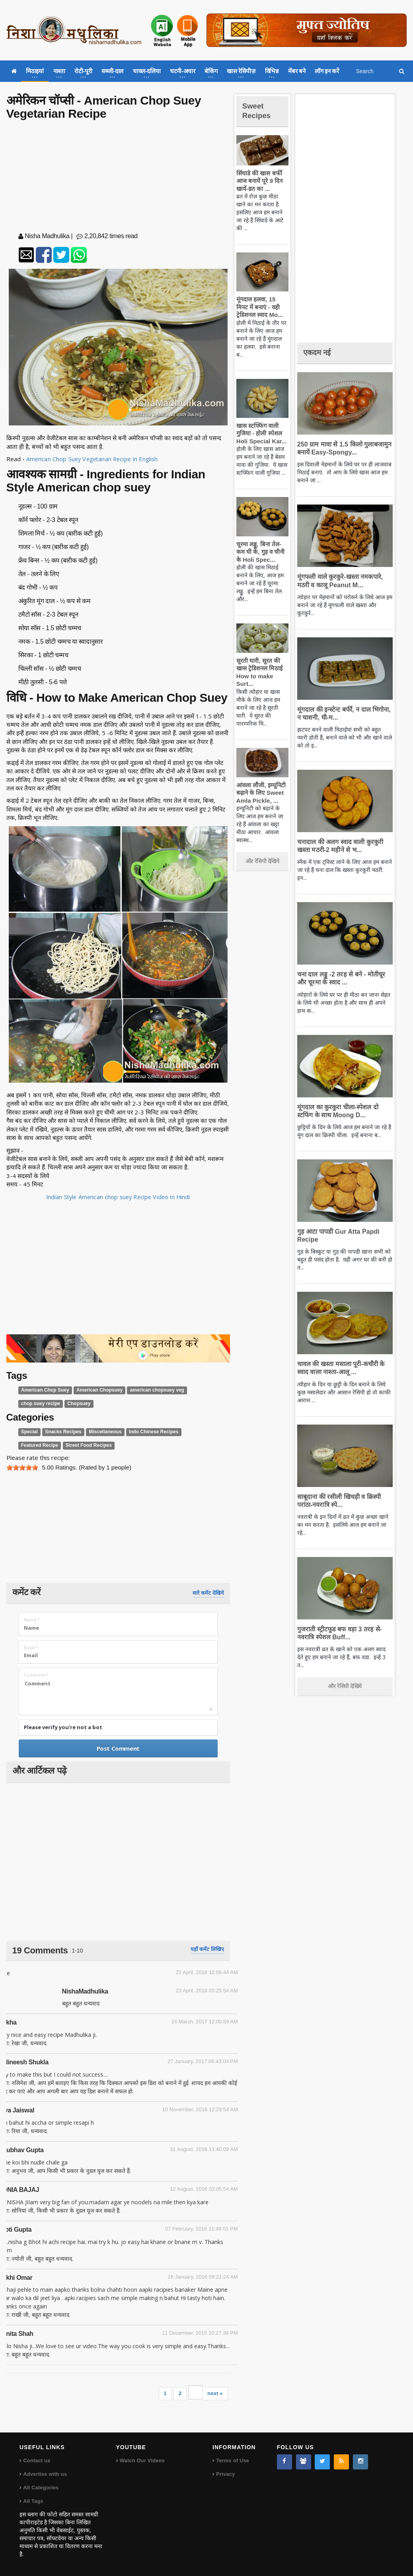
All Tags (33, 2501)
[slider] (22, 1467)
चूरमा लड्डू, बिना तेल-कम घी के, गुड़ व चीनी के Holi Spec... (261, 552)
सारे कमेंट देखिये (208, 1593)
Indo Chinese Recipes (146, 1432)
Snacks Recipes (61, 1432)
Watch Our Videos (142, 2460)
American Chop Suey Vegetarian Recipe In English (93, 459)
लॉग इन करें (327, 71)
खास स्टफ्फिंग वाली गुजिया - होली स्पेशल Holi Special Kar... (259, 433)
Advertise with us (44, 2474)
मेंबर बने (296, 71)
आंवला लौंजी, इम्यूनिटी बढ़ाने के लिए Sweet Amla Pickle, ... (259, 793)
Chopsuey (76, 1404)
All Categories (40, 2488)
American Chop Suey (43, 1390)
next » (215, 2393)
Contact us (36, 2460)
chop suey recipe (39, 1404)
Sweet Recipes (258, 110)
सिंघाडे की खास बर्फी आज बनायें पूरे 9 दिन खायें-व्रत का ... (258, 181)
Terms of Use (232, 2460)
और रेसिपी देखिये (262, 861)
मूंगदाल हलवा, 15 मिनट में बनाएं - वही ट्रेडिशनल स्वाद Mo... (261, 307)
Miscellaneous (101, 1432)
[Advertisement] (118, 177)
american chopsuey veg (149, 1390)
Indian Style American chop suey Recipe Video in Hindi (118, 1197)
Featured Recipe (194, 1432)
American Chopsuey (95, 1390)
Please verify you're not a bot (63, 1727)
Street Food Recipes (42, 1445)
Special (29, 1432)
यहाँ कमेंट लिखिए (207, 1949)
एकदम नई (319, 352)
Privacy (225, 2474)
